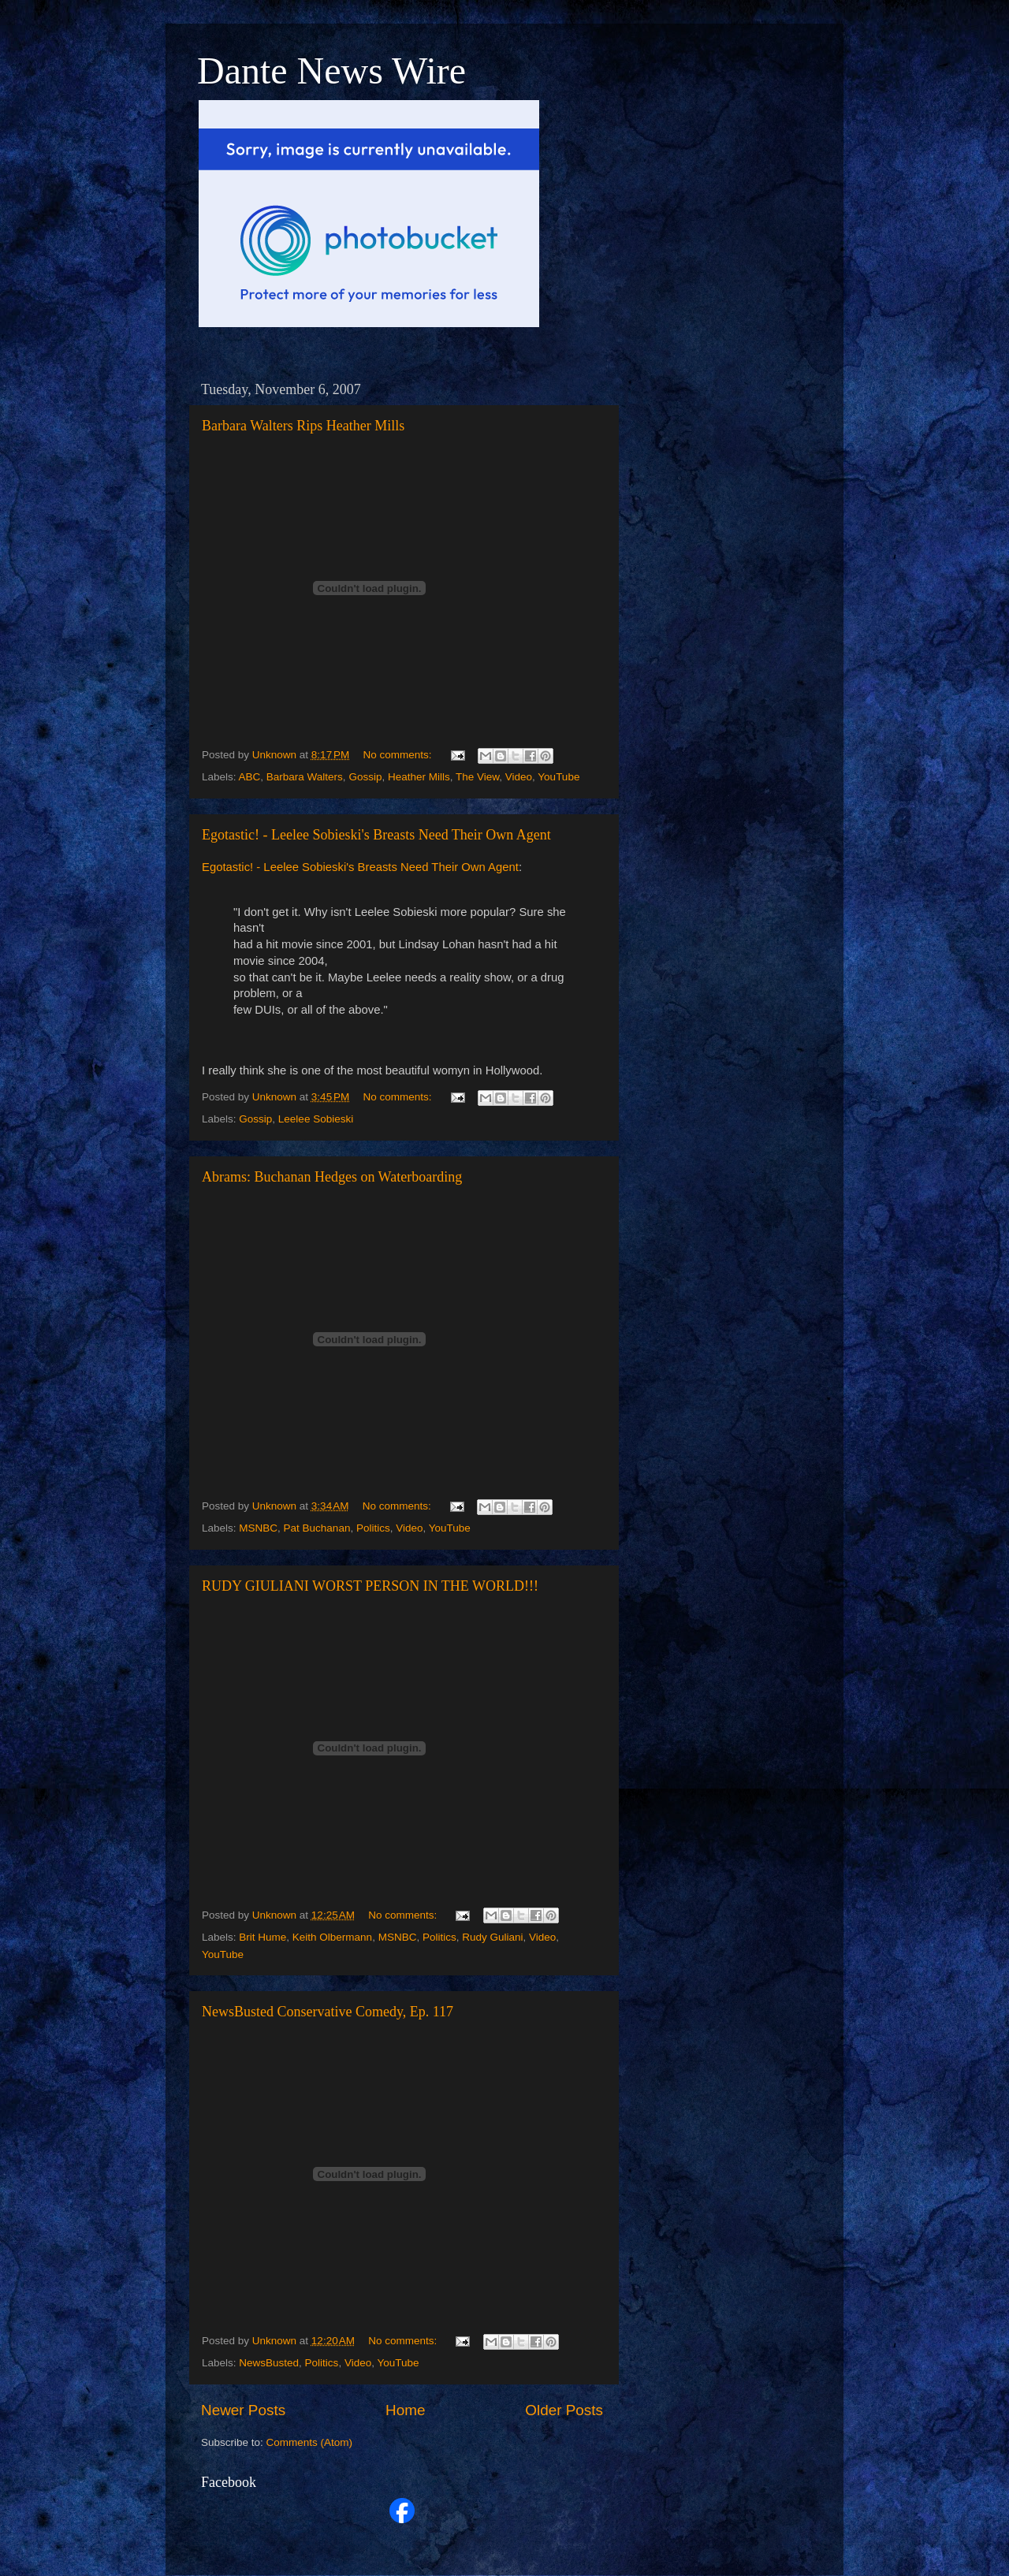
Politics (373, 1528)
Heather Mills (419, 777)
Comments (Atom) (309, 2442)
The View (477, 777)
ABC (250, 777)
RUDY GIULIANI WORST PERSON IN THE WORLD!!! (370, 1586)
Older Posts (564, 2410)
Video (518, 777)
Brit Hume (262, 1937)
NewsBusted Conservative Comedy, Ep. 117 (327, 2011)
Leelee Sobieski (315, 1119)
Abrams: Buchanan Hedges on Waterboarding (332, 1177)
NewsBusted (269, 2363)
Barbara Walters (304, 777)
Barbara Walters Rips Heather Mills (303, 426)
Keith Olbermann (332, 1937)
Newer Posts (243, 2410)
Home (405, 2410)
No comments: (399, 755)
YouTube (558, 777)
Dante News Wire (331, 70)
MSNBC (258, 1528)
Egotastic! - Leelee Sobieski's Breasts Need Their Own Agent (376, 835)
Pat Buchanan (317, 1528)
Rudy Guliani (492, 1937)
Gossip (365, 777)
